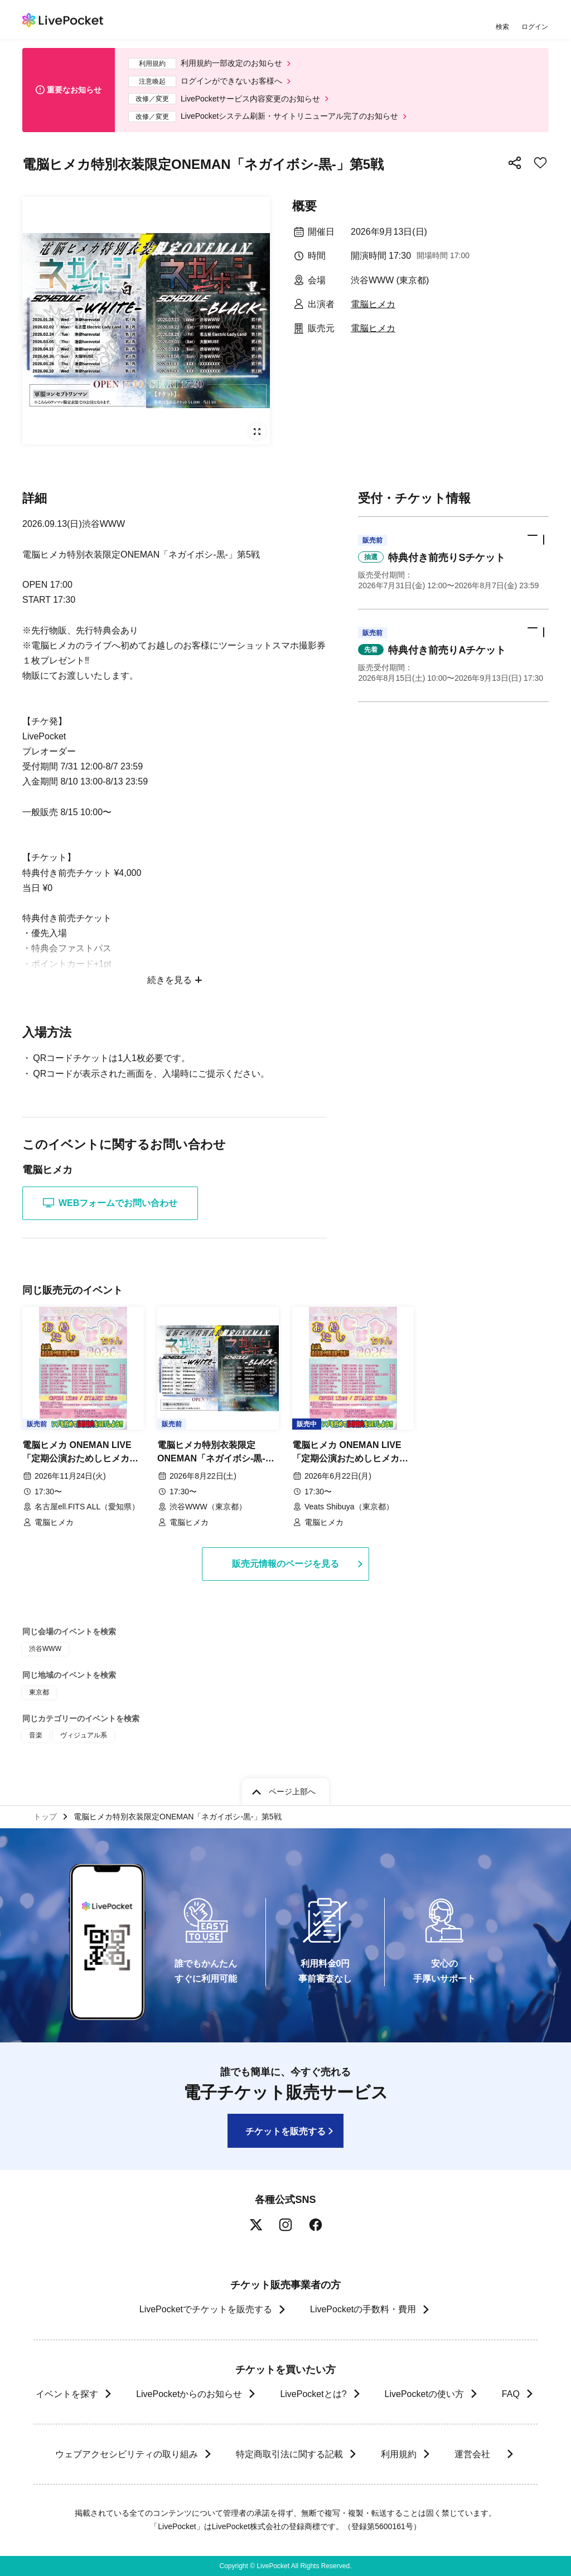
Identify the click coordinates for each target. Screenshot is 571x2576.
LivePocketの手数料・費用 (363, 2309)
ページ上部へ (292, 1791)
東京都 (39, 1692)
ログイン (534, 26)
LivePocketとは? (313, 2394)
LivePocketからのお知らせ (189, 2394)
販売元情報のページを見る (285, 1563)
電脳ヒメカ (373, 304)
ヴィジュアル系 (83, 1735)
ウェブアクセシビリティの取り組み (126, 2454)
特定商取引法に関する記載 (288, 2454)
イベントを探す (67, 2394)
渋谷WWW (45, 1649)
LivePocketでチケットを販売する (205, 2309)
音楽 (35, 1735)
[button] (453, 563)
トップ (45, 1816)
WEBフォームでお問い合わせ (110, 1202)
